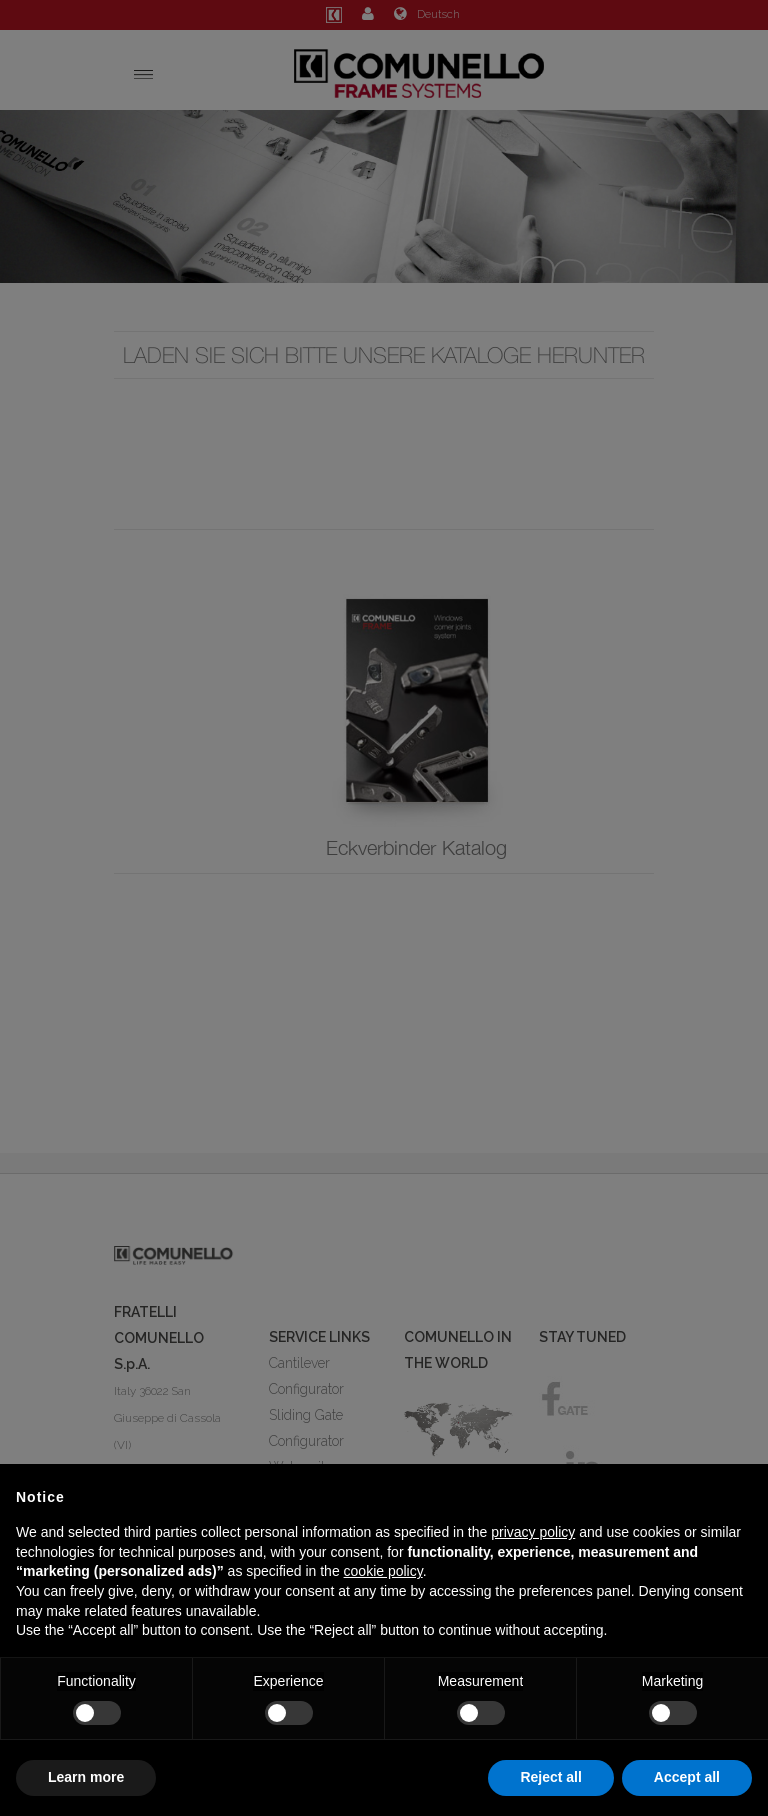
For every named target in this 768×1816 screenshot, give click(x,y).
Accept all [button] (687, 1777)
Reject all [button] (550, 1777)
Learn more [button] (86, 1777)
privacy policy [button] (533, 1532)
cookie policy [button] (383, 1571)
